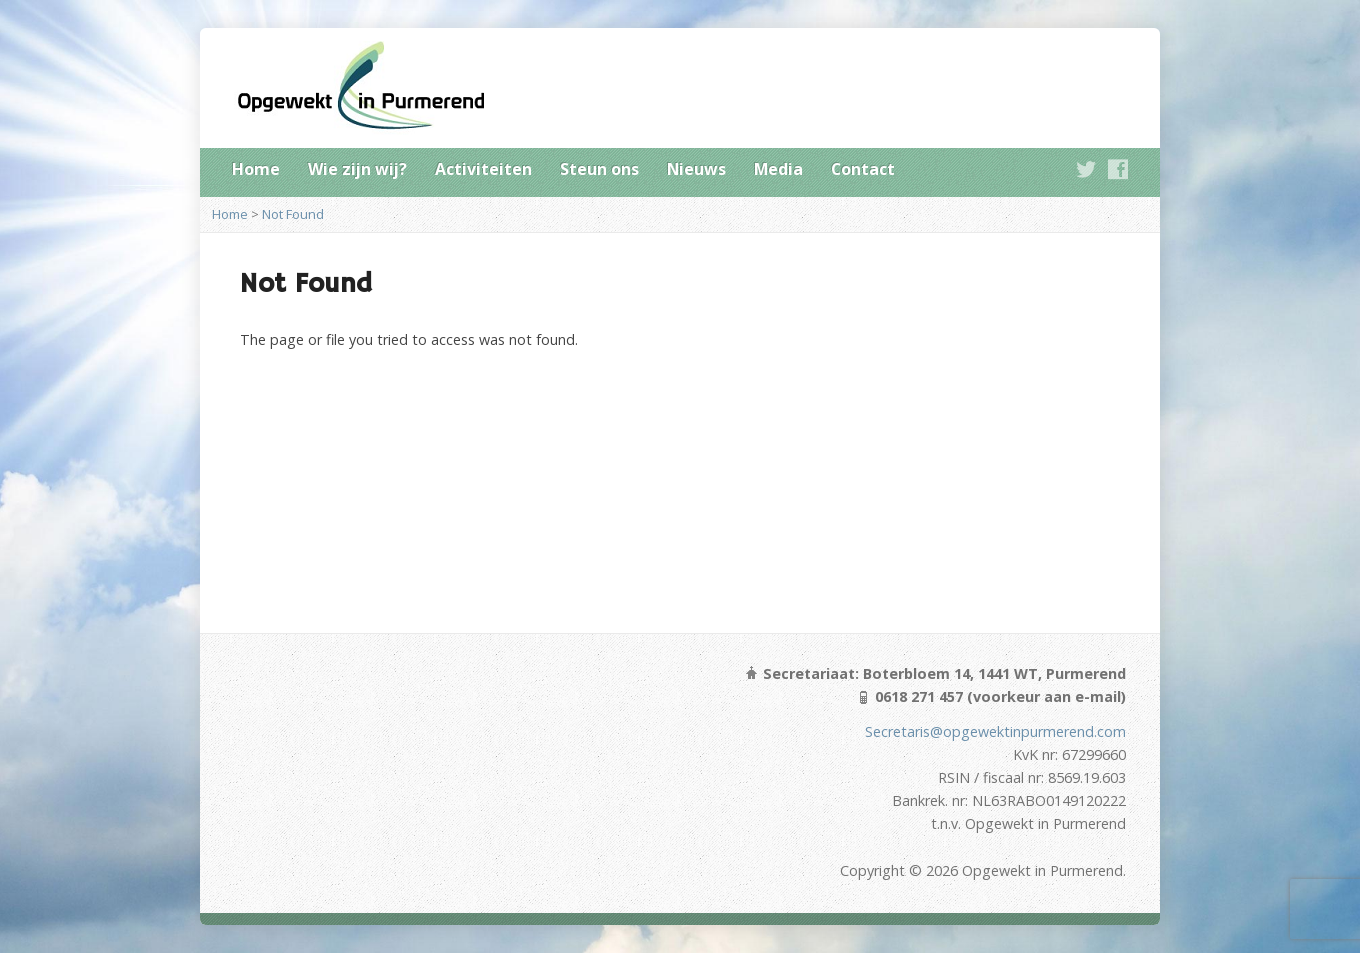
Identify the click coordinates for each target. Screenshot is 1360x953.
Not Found (293, 214)
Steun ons (599, 169)
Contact (863, 169)
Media (778, 169)
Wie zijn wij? (357, 169)
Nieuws (696, 169)
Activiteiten (483, 169)
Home (256, 169)
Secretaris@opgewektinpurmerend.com (995, 731)
